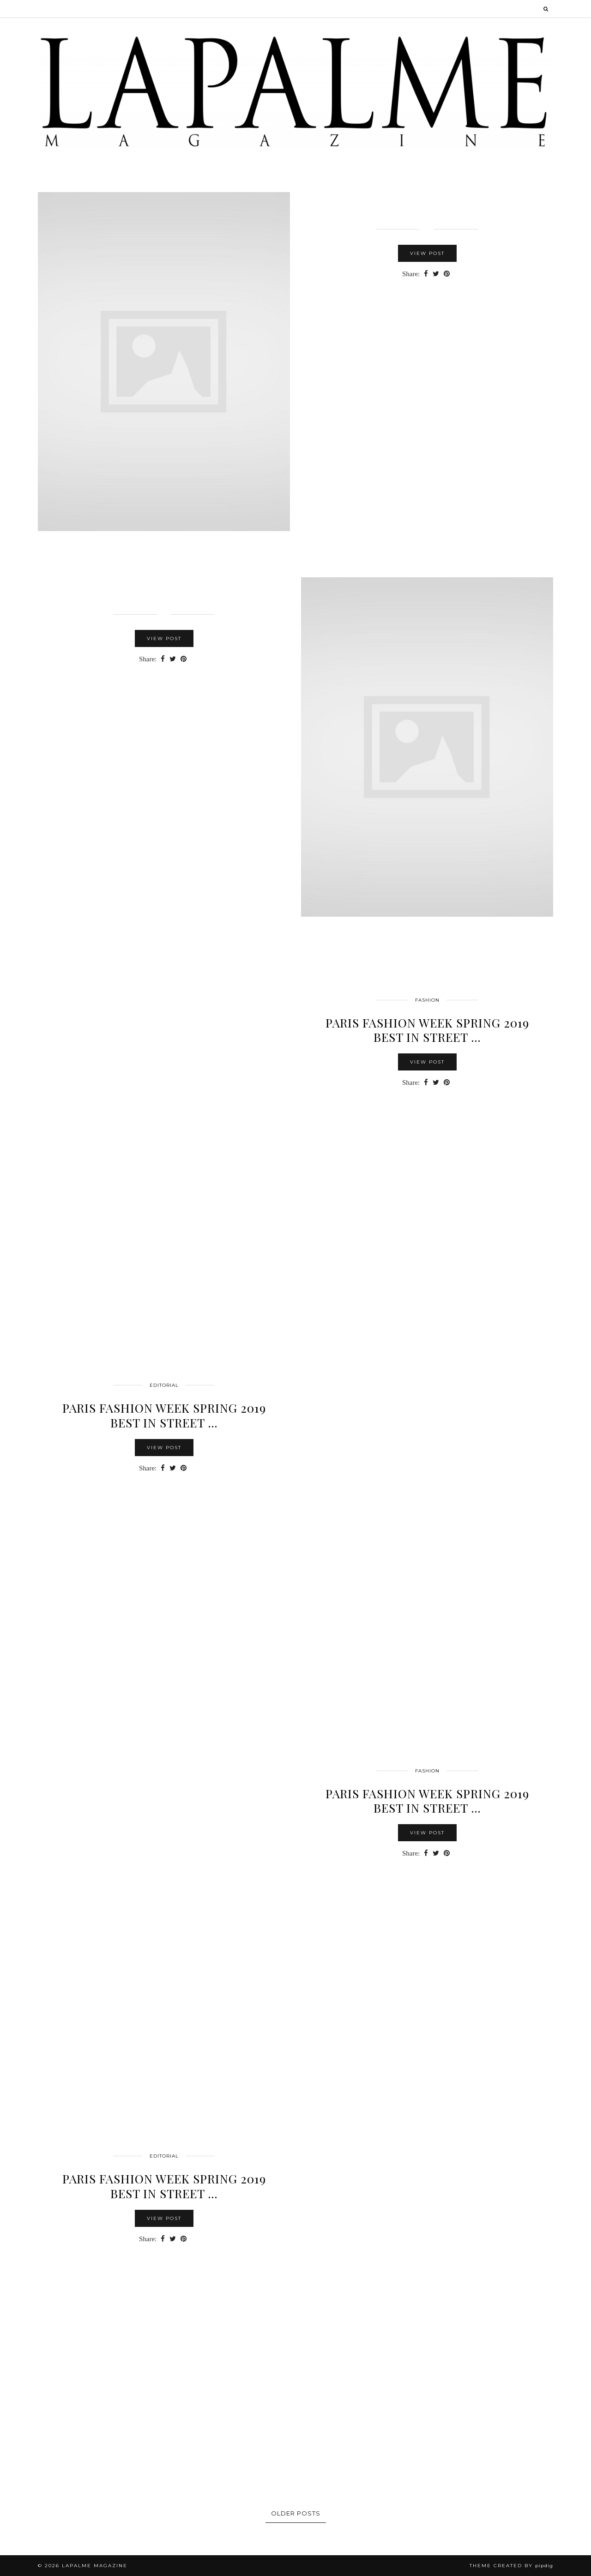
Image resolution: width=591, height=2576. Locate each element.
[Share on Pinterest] (446, 274)
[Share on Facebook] (426, 274)
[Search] (546, 9)
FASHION (427, 1000)
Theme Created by (511, 2566)
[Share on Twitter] (435, 274)
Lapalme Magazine (94, 2566)
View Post (427, 253)
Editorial (164, 1385)
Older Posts (295, 2513)
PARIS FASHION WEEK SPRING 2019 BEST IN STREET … (427, 1030)
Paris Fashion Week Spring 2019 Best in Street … (164, 2186)
